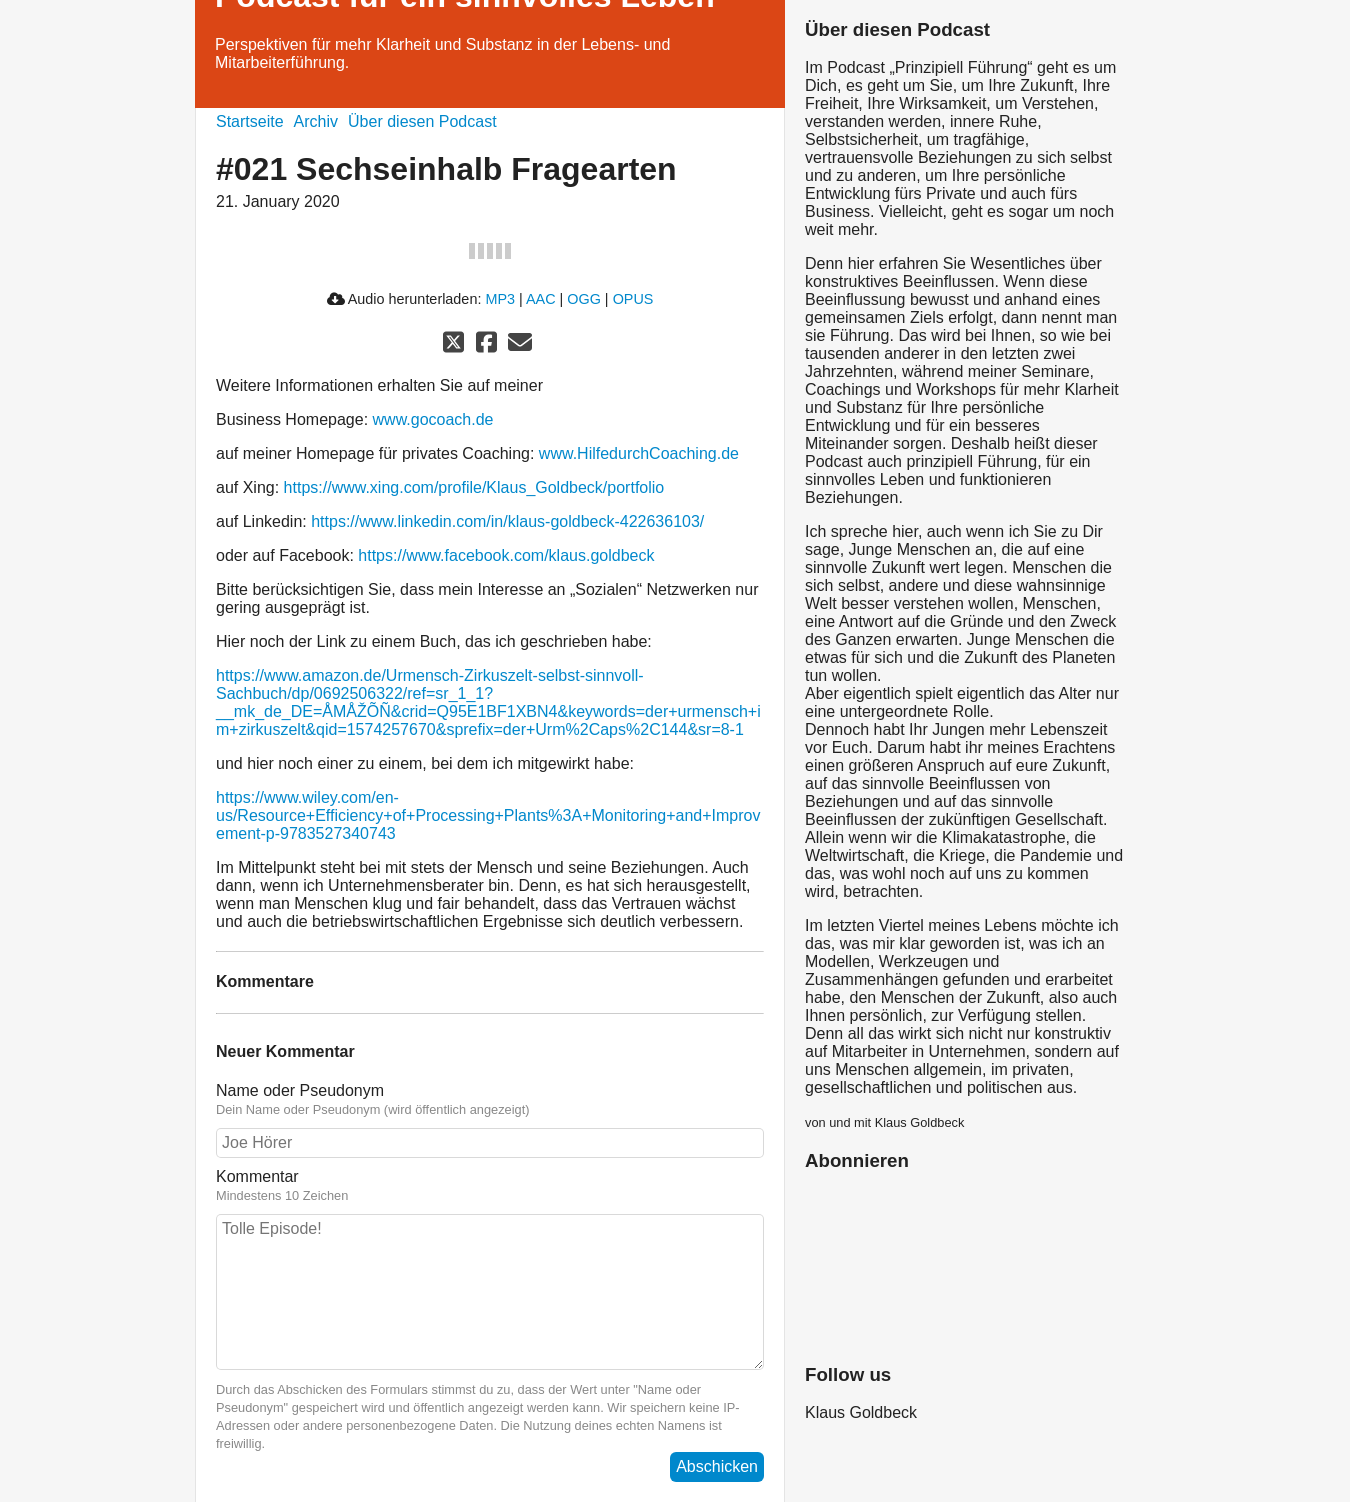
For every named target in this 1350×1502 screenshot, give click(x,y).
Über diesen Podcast (422, 121)
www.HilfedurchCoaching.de (639, 453)
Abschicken (717, 1466)
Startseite (250, 121)
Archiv (316, 121)
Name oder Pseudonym (490, 1100)
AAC (541, 299)
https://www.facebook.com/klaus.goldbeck (506, 555)
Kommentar (490, 1186)
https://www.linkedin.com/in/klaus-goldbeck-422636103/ (507, 521)
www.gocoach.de (433, 419)
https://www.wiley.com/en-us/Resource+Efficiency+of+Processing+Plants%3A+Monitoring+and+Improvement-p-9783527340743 (488, 815)
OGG (584, 299)
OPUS (633, 299)
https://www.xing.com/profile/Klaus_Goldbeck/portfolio (474, 487)
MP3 (500, 299)
